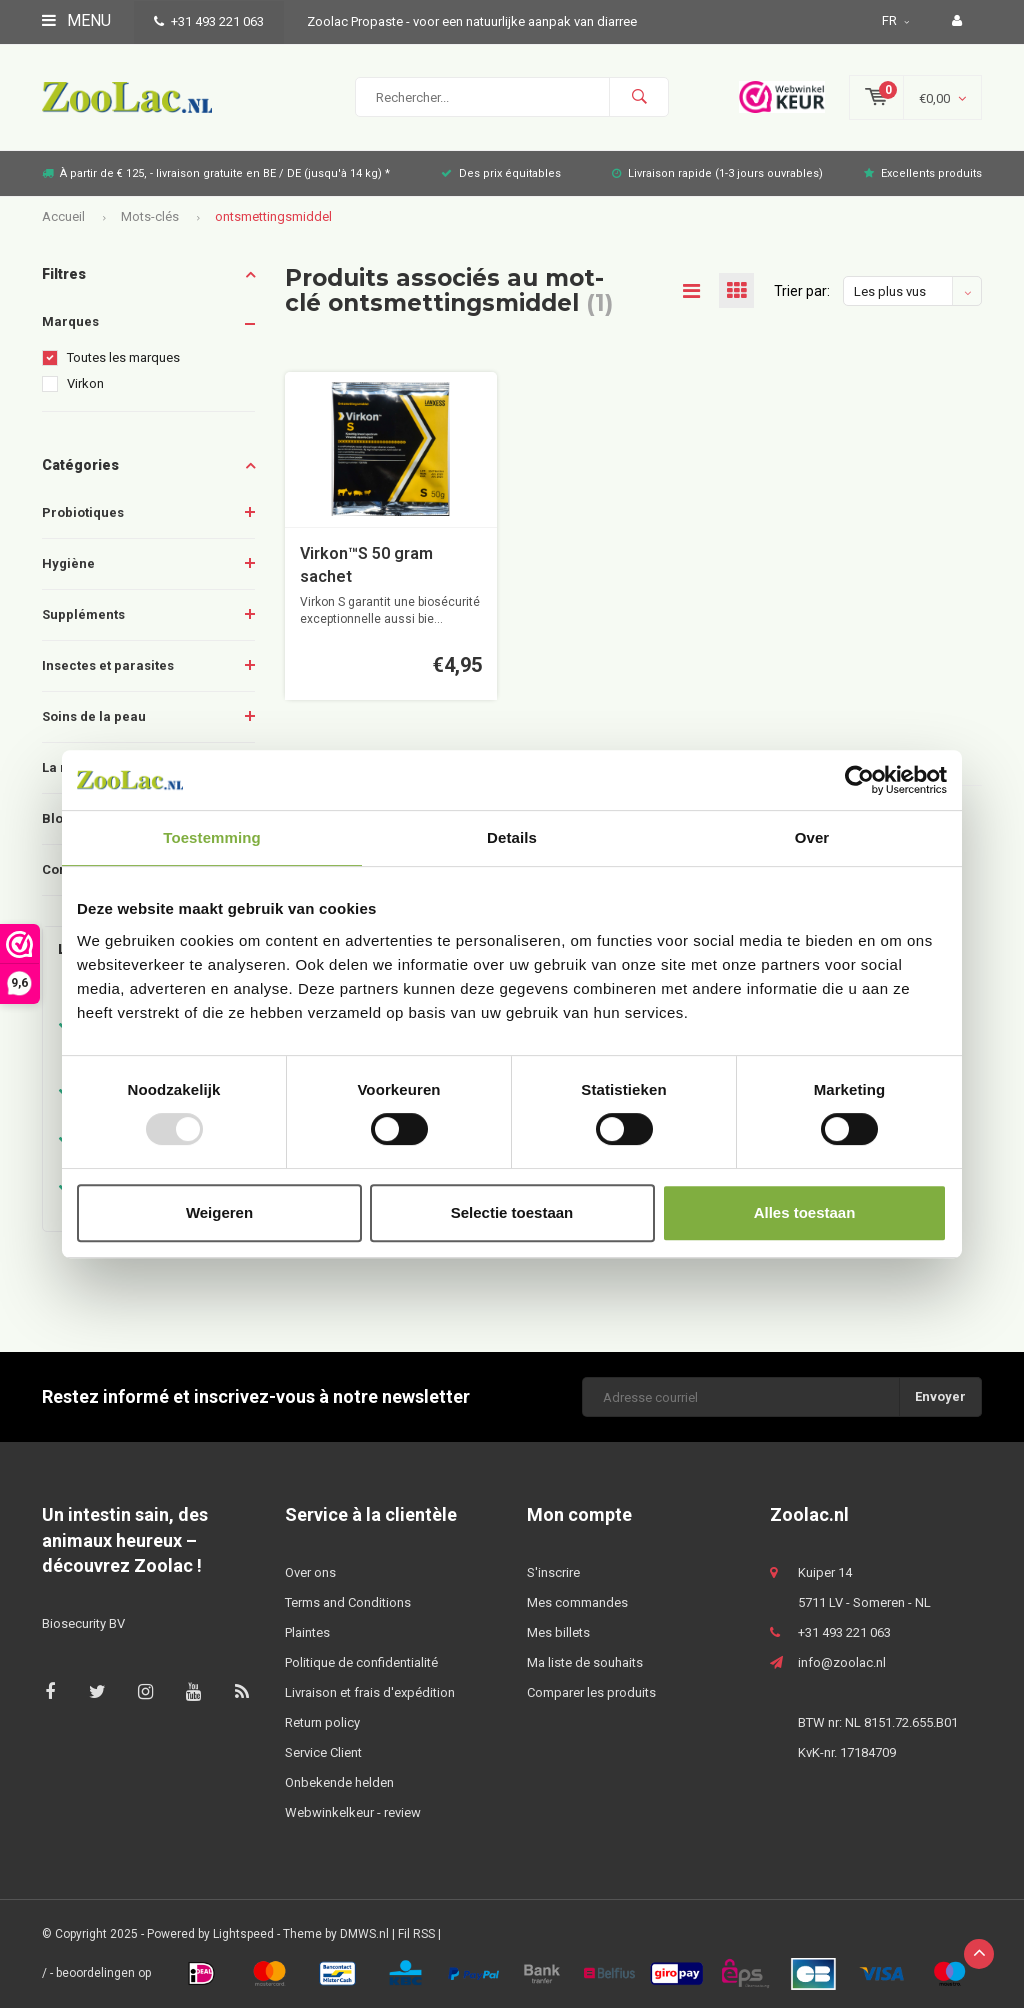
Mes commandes (577, 1602)
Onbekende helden (339, 1782)
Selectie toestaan (512, 1212)
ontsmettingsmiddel (273, 216)
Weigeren (219, 1212)
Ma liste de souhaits (585, 1662)
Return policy (322, 1722)
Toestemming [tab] (212, 837)
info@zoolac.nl (842, 1662)
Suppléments (83, 614)
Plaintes (307, 1632)
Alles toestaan (805, 1212)
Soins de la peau (94, 716)
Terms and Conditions (348, 1602)
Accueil (63, 216)
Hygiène (68, 563)
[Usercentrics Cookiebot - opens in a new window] (859, 780)
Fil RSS (416, 1934)
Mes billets (558, 1632)
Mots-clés (150, 216)
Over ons (310, 1572)
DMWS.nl (364, 1934)
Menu (76, 20)
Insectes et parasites (108, 665)
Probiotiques (83, 512)
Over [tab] (812, 837)
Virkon (85, 383)
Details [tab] (512, 837)
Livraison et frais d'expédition (370, 1692)
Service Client (323, 1752)
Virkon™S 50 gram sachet (366, 565)
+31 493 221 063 (209, 21)
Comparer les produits (591, 1692)
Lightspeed (243, 1934)
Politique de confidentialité (361, 1662)
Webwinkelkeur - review (353, 1812)
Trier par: (802, 291)
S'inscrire (553, 1572)
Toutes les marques (123, 357)
